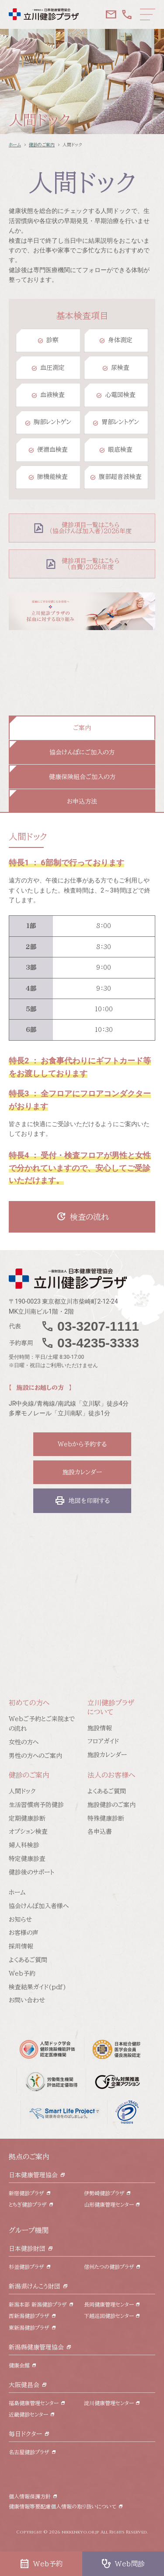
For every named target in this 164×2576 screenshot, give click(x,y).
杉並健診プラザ (26, 2266)
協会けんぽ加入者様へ (39, 1906)
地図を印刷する (82, 1501)
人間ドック (22, 1791)
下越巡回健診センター (109, 2315)
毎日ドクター (25, 2434)
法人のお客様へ (111, 1775)
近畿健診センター (28, 2414)
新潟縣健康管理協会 (36, 2347)
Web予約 (22, 1973)
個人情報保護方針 (30, 2496)
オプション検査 (28, 1831)
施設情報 (99, 1728)
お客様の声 (23, 1933)
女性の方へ (23, 1742)
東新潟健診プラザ (29, 2327)
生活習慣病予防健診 (36, 1805)
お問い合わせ (27, 2000)
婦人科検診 (24, 1845)
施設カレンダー (82, 1472)
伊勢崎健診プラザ (104, 2193)
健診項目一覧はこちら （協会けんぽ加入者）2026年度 (90, 528)
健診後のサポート (31, 1872)
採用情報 (21, 1946)
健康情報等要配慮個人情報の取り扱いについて (62, 2506)
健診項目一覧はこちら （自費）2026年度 (90, 564)
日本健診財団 (27, 2249)
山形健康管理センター (109, 2204)
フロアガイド (103, 1741)
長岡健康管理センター (109, 2304)
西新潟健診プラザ (29, 2315)
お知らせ (20, 1920)
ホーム (15, 144)
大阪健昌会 (24, 2385)
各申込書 (99, 1831)
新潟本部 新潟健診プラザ (38, 2304)
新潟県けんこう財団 (34, 2286)
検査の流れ (82, 1217)
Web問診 (123, 2564)
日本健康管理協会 (33, 2175)
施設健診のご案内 (111, 1805)
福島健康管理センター (34, 2403)
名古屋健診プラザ (29, 2452)
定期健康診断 (27, 1818)
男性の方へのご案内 (35, 1756)
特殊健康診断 (105, 1818)
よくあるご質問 (106, 1791)
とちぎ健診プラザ (28, 2204)
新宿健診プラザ (26, 2193)
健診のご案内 (42, 144)
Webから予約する (82, 1444)
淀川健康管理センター (109, 2403)
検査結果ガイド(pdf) (37, 1987)
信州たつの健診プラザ (109, 2266)
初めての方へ (29, 1702)
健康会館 (19, 2365)
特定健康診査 (27, 1859)
